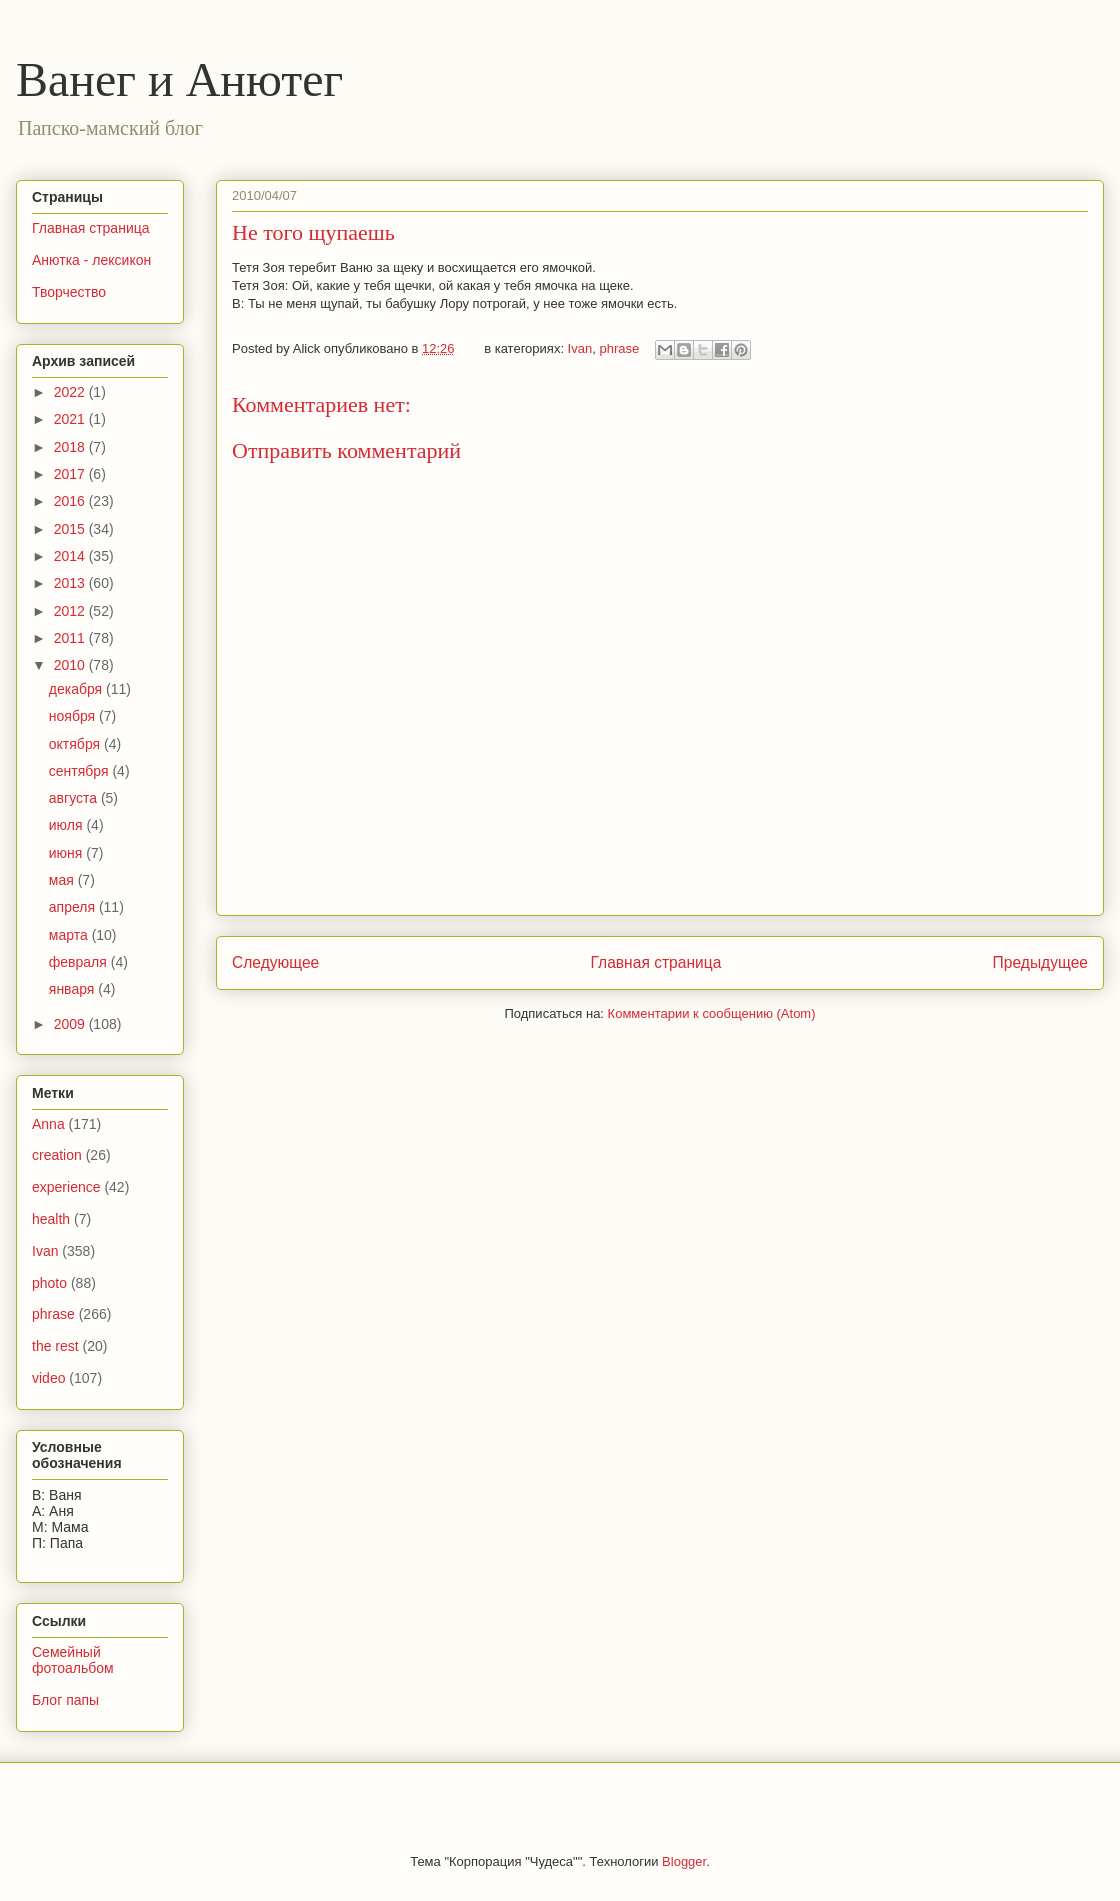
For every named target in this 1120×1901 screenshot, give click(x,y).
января (73, 989)
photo (49, 1283)
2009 (71, 1024)
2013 (71, 583)
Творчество (69, 292)
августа (75, 798)
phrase (619, 348)
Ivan (580, 348)
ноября (74, 716)
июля (68, 825)
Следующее (275, 962)
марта (70, 935)
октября (76, 744)
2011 (71, 638)
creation (57, 1155)
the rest (55, 1346)
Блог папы (65, 1700)
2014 (71, 556)
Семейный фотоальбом (73, 1660)
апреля (74, 907)
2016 (71, 501)
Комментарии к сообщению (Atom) (712, 1013)
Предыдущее (1040, 962)
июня (68, 853)
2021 (71, 419)
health (51, 1219)
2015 (71, 529)
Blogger (684, 1861)
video (48, 1378)
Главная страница (655, 962)
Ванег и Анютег (179, 79)
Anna (48, 1124)
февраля (80, 962)
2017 (71, 474)
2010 (71, 665)
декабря (77, 689)
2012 (71, 611)
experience (66, 1187)
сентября (81, 771)
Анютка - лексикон (91, 260)
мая (63, 880)
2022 (71, 392)
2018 (71, 447)
